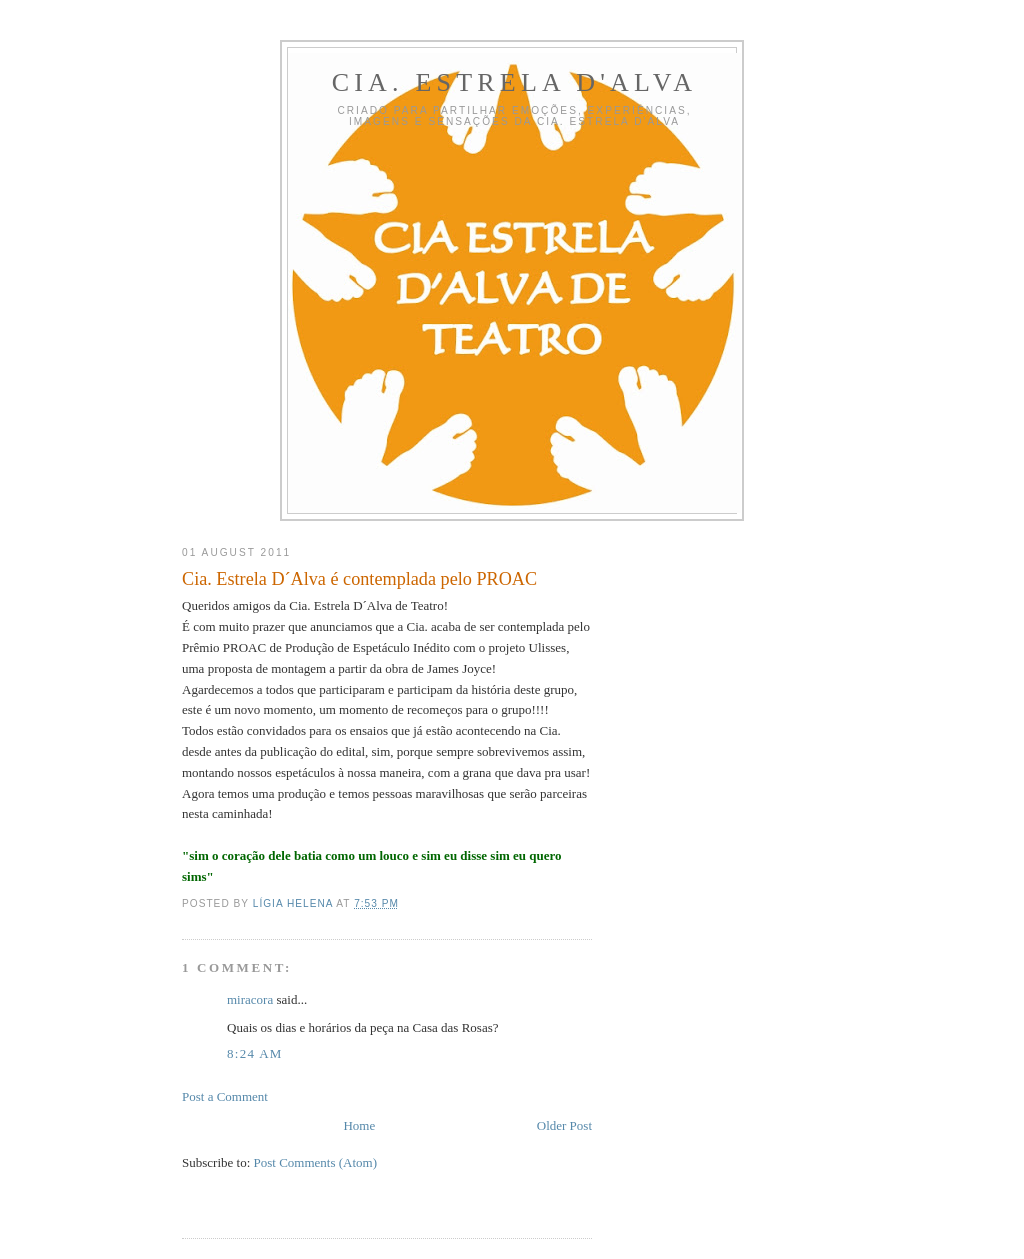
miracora (250, 999)
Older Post (564, 1125)
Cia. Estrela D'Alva (515, 82)
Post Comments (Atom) (316, 1162)
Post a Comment (225, 1096)
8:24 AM (255, 1053)
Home (359, 1125)
